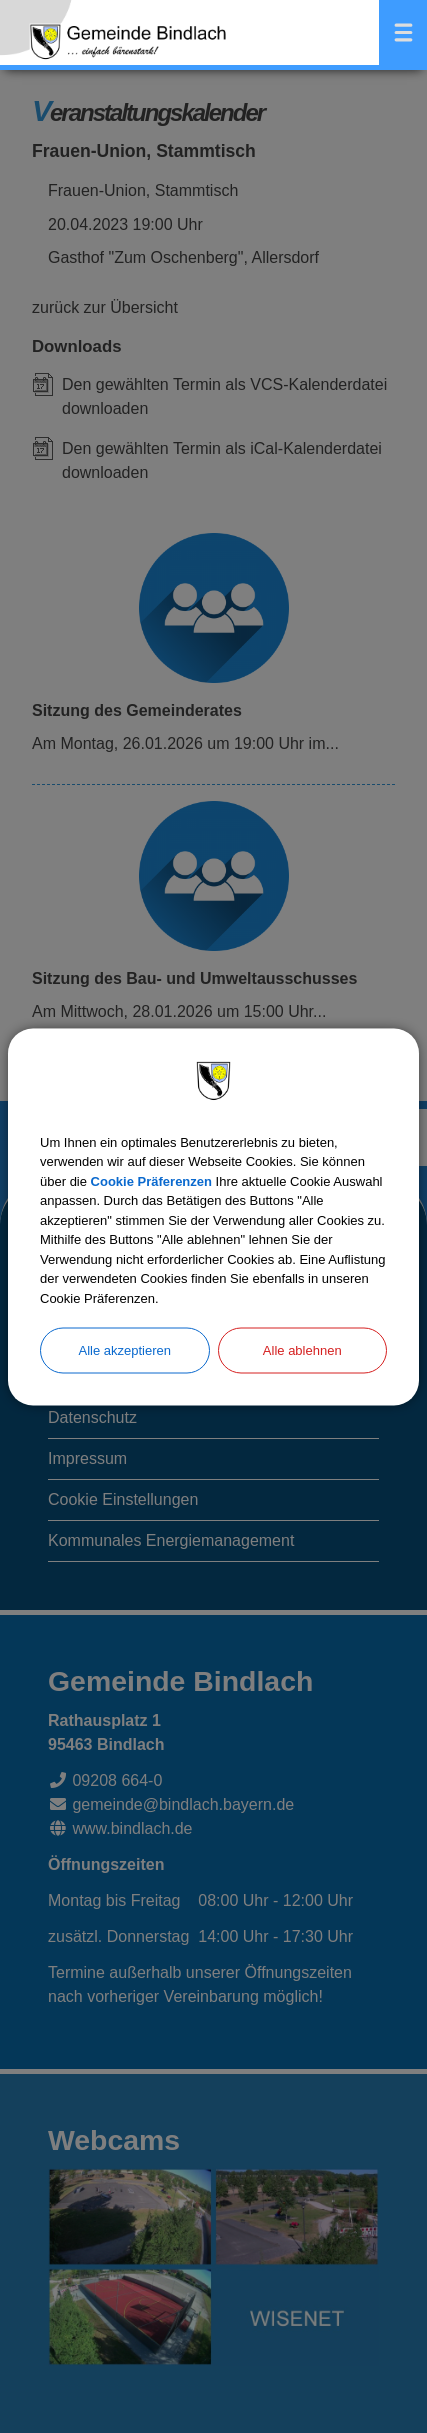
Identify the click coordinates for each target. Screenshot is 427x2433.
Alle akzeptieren (125, 1350)
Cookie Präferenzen (151, 1180)
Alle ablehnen (302, 1350)
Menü (403, 32)
